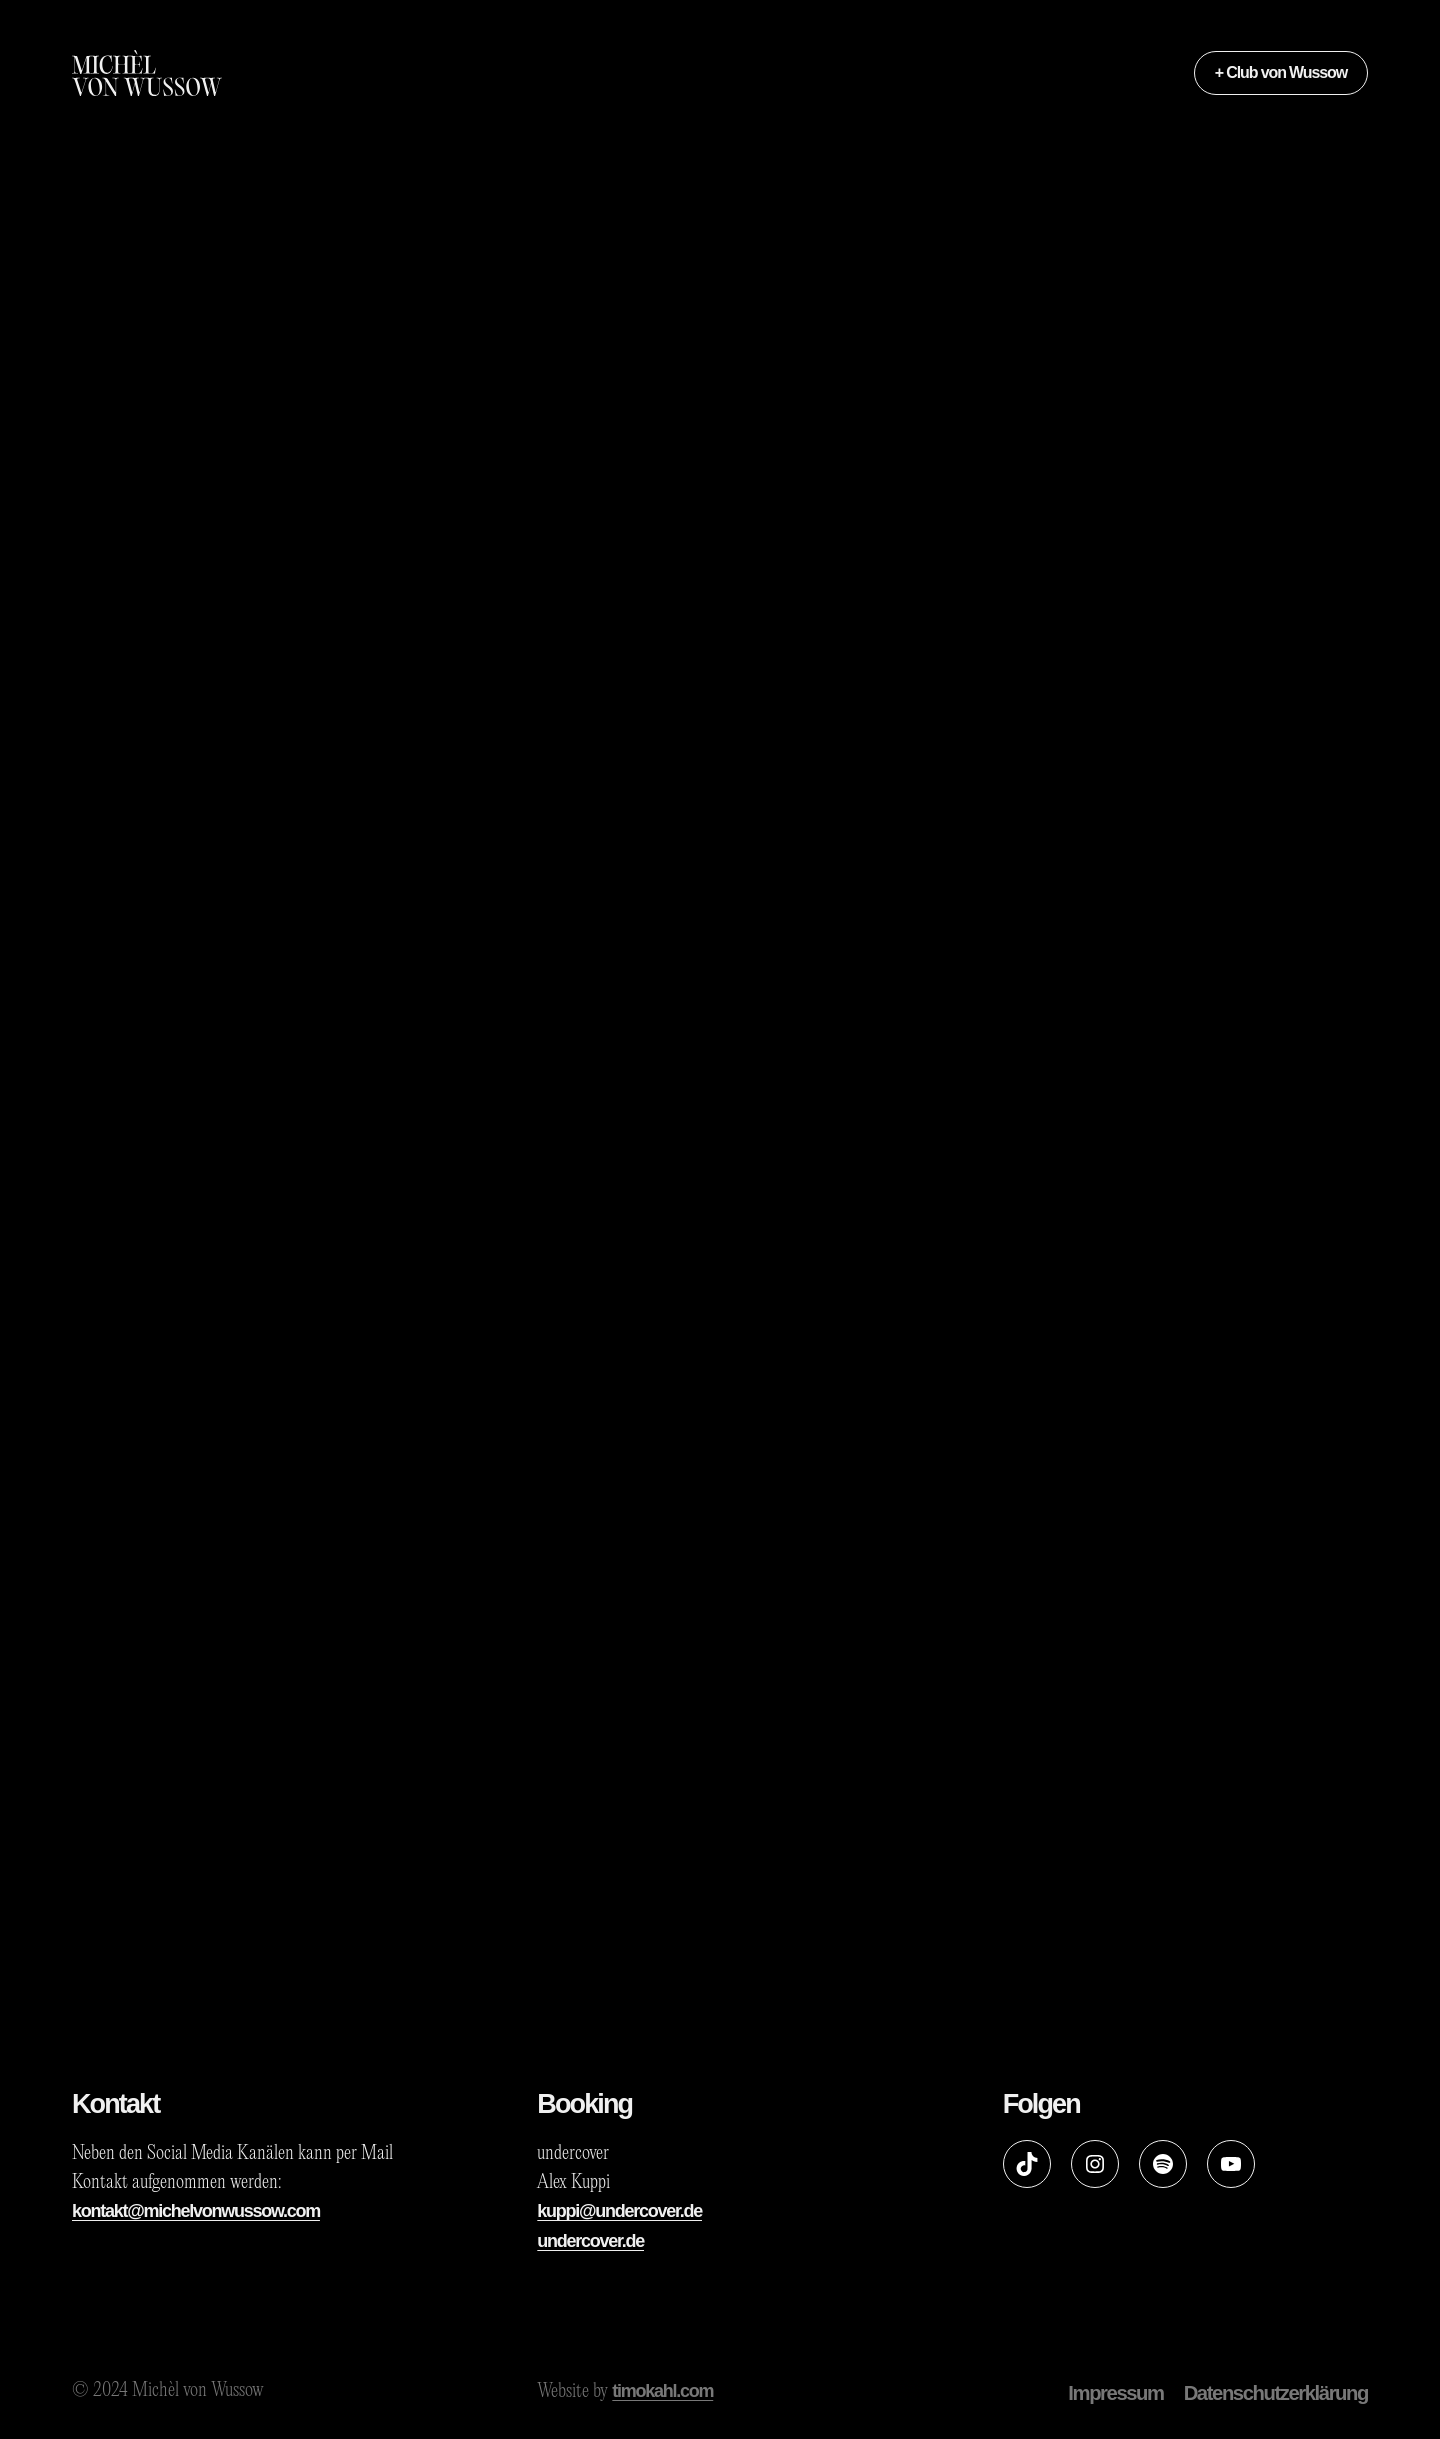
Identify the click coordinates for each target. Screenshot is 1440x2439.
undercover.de (590, 2241)
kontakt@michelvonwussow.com (196, 2211)
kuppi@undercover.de (619, 2211)
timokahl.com (662, 2391)
